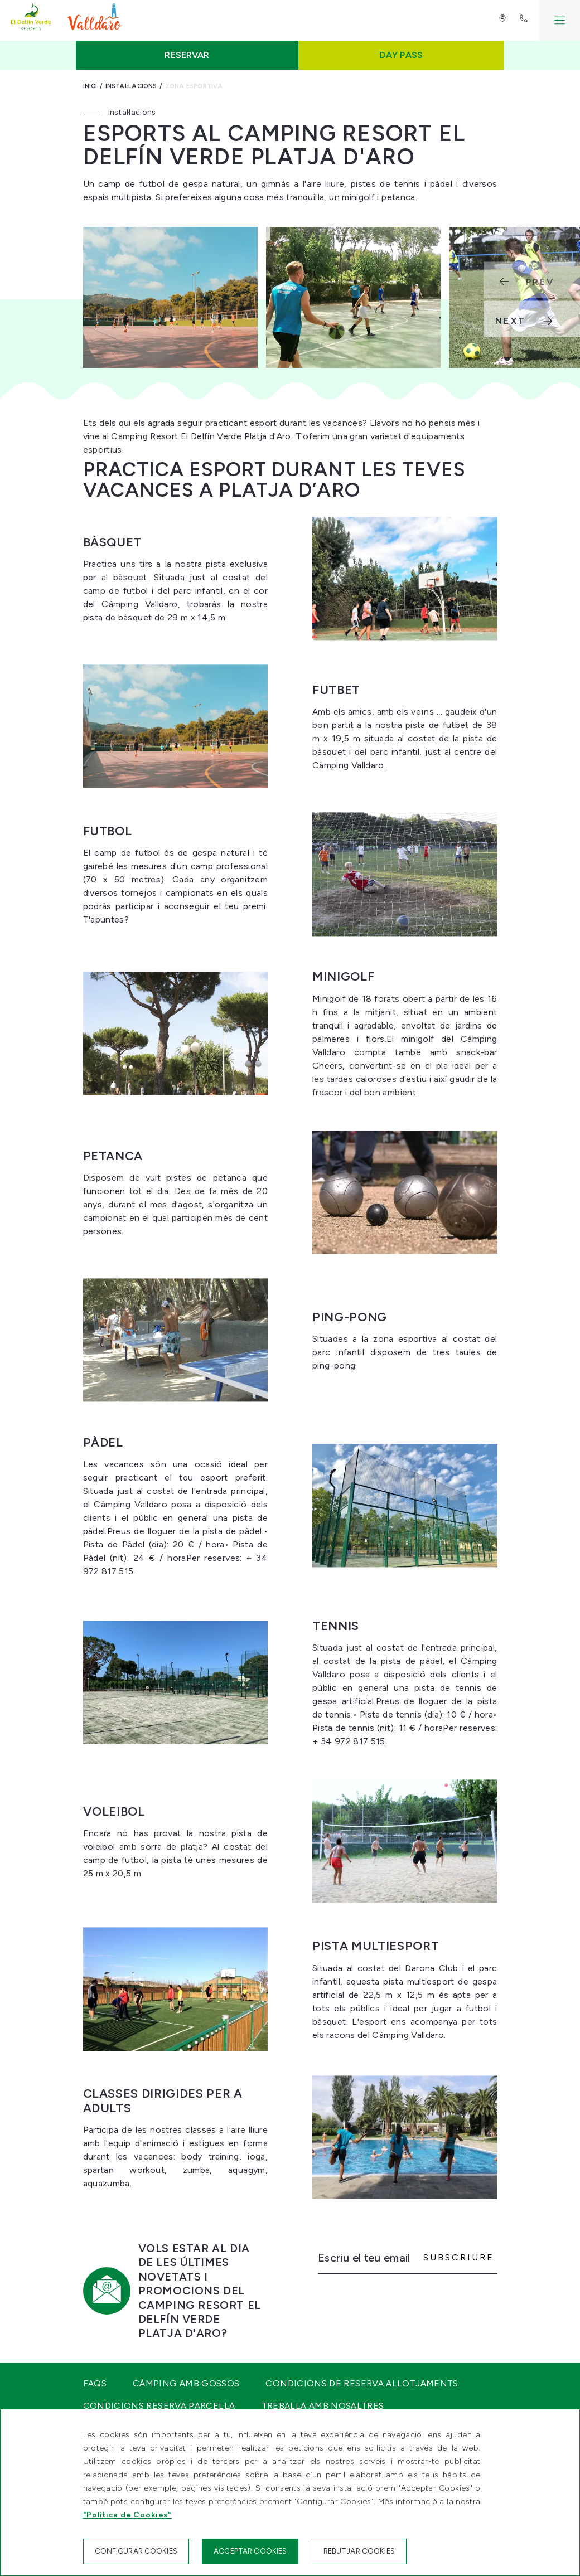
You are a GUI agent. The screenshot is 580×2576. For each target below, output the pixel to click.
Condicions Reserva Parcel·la (159, 2405)
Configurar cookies (136, 2551)
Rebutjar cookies (359, 2551)
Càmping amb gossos (186, 2383)
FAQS (95, 2383)
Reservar (187, 55)
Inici (90, 86)
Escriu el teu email (364, 2257)
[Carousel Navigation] (532, 299)
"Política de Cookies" (127, 2515)
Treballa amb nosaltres (323, 2405)
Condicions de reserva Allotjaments (361, 2383)
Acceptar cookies (250, 2551)
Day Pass (401, 55)
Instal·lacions (131, 86)
